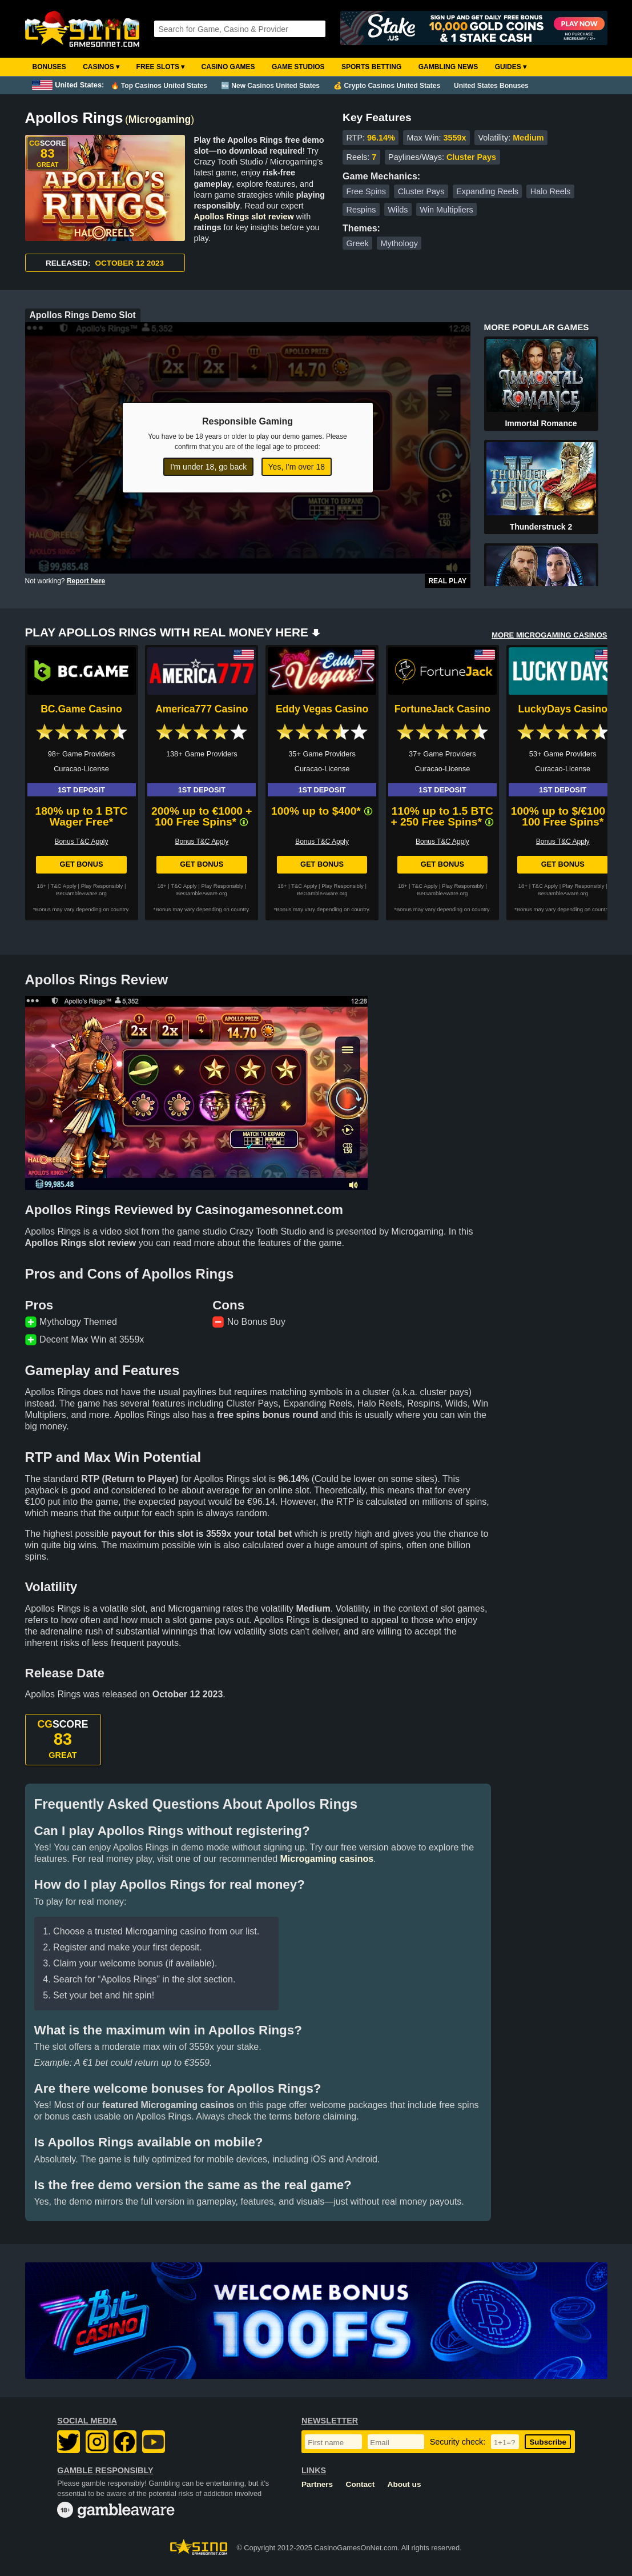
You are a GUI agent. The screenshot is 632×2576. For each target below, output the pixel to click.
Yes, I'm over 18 (296, 466)
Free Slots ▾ (160, 67)
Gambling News (448, 67)
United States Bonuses (491, 86)
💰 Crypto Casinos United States (386, 86)
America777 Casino (201, 709)
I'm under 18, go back (208, 466)
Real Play (447, 581)
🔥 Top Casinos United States (159, 86)
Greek (357, 243)
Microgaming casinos (327, 1859)
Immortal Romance (541, 423)
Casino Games (228, 67)
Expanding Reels (487, 191)
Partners (317, 2484)
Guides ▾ (510, 67)
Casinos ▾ (101, 67)
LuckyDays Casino (562, 709)
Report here (86, 581)
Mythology (399, 243)
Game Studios (298, 67)
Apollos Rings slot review (244, 216)
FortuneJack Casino (442, 709)
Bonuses (49, 67)
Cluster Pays (421, 191)
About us (404, 2484)
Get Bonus (81, 864)
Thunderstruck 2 (541, 526)
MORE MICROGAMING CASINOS (549, 635)
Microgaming (159, 119)
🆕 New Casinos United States (270, 86)
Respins (361, 209)
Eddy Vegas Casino (322, 709)
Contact (360, 2484)
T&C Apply (64, 886)
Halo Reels (550, 191)
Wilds (398, 209)
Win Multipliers (446, 209)
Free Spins (366, 191)
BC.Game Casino (81, 709)
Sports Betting (371, 67)
